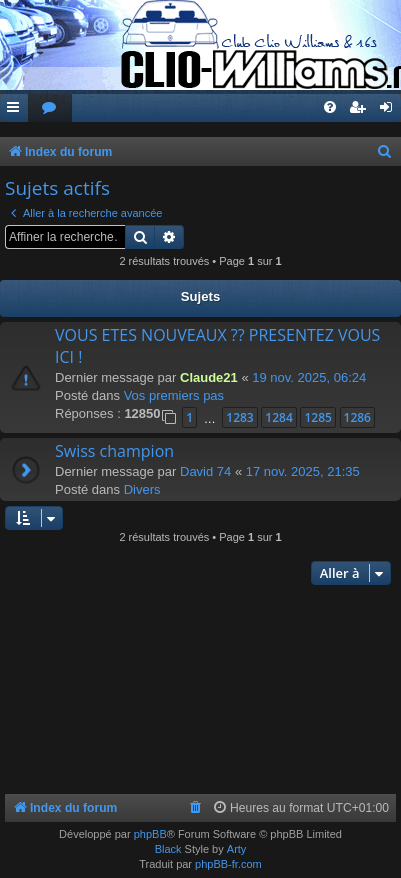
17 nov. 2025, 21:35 (303, 471)
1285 (317, 417)
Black (168, 849)
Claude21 (209, 377)
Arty (237, 849)
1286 (357, 417)
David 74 (205, 471)
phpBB (150, 834)
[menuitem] (50, 108)
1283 (239, 417)
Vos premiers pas (174, 395)
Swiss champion (114, 451)
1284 (278, 417)
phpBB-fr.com (228, 864)
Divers (142, 489)
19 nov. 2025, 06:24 (309, 377)
